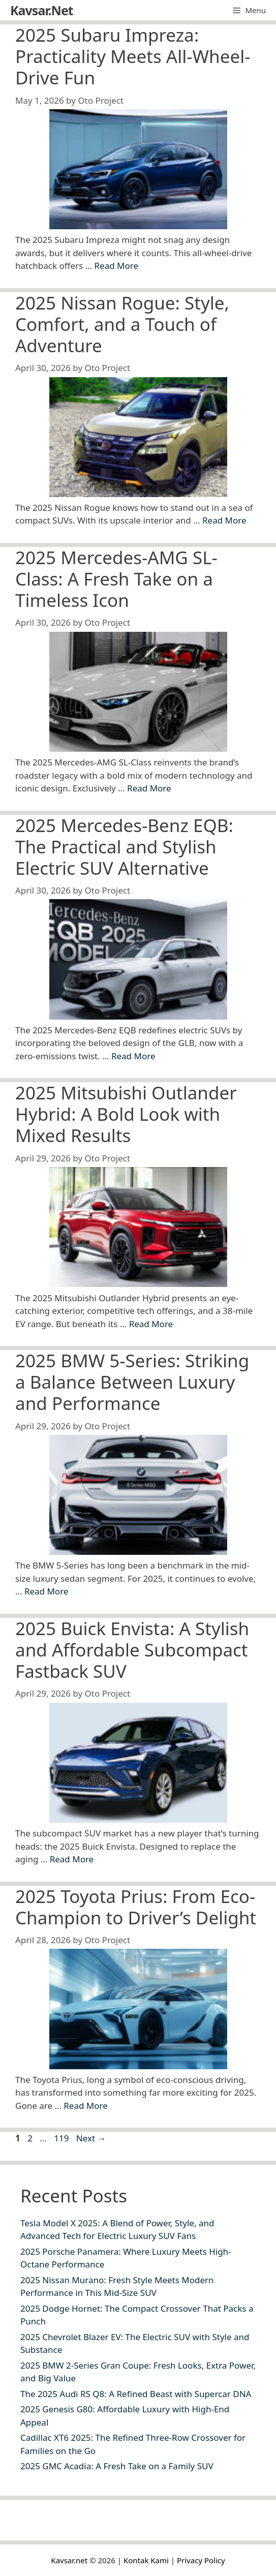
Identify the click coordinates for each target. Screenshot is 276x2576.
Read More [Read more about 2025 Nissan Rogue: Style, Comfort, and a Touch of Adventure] (224, 520)
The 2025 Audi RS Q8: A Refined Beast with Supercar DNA (135, 2394)
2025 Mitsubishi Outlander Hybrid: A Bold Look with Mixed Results (126, 1114)
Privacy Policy (201, 2560)
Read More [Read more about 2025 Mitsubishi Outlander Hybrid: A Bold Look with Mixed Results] (151, 1324)
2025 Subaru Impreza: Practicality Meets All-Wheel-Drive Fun (133, 56)
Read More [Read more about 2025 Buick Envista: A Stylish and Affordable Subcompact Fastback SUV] (72, 1859)
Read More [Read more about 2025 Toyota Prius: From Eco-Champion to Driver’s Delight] (86, 2105)
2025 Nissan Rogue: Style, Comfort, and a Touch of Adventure (122, 324)
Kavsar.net (69, 2560)
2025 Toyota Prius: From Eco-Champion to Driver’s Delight (135, 1906)
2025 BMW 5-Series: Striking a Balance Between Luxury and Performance (132, 1381)
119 (62, 2138)
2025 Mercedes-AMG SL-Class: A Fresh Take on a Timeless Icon (116, 578)
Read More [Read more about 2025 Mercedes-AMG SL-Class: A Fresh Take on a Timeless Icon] (149, 788)
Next (91, 2138)
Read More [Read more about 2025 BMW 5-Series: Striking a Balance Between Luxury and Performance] (46, 1591)
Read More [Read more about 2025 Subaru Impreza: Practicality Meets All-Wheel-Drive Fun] (117, 265)
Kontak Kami (146, 2560)
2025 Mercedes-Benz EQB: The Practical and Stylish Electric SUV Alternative (124, 846)
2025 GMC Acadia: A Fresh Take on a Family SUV (116, 2466)
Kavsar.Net (41, 10)
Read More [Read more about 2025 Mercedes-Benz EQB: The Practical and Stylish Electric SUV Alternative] (133, 1056)
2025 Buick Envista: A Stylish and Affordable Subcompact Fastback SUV (132, 1649)
